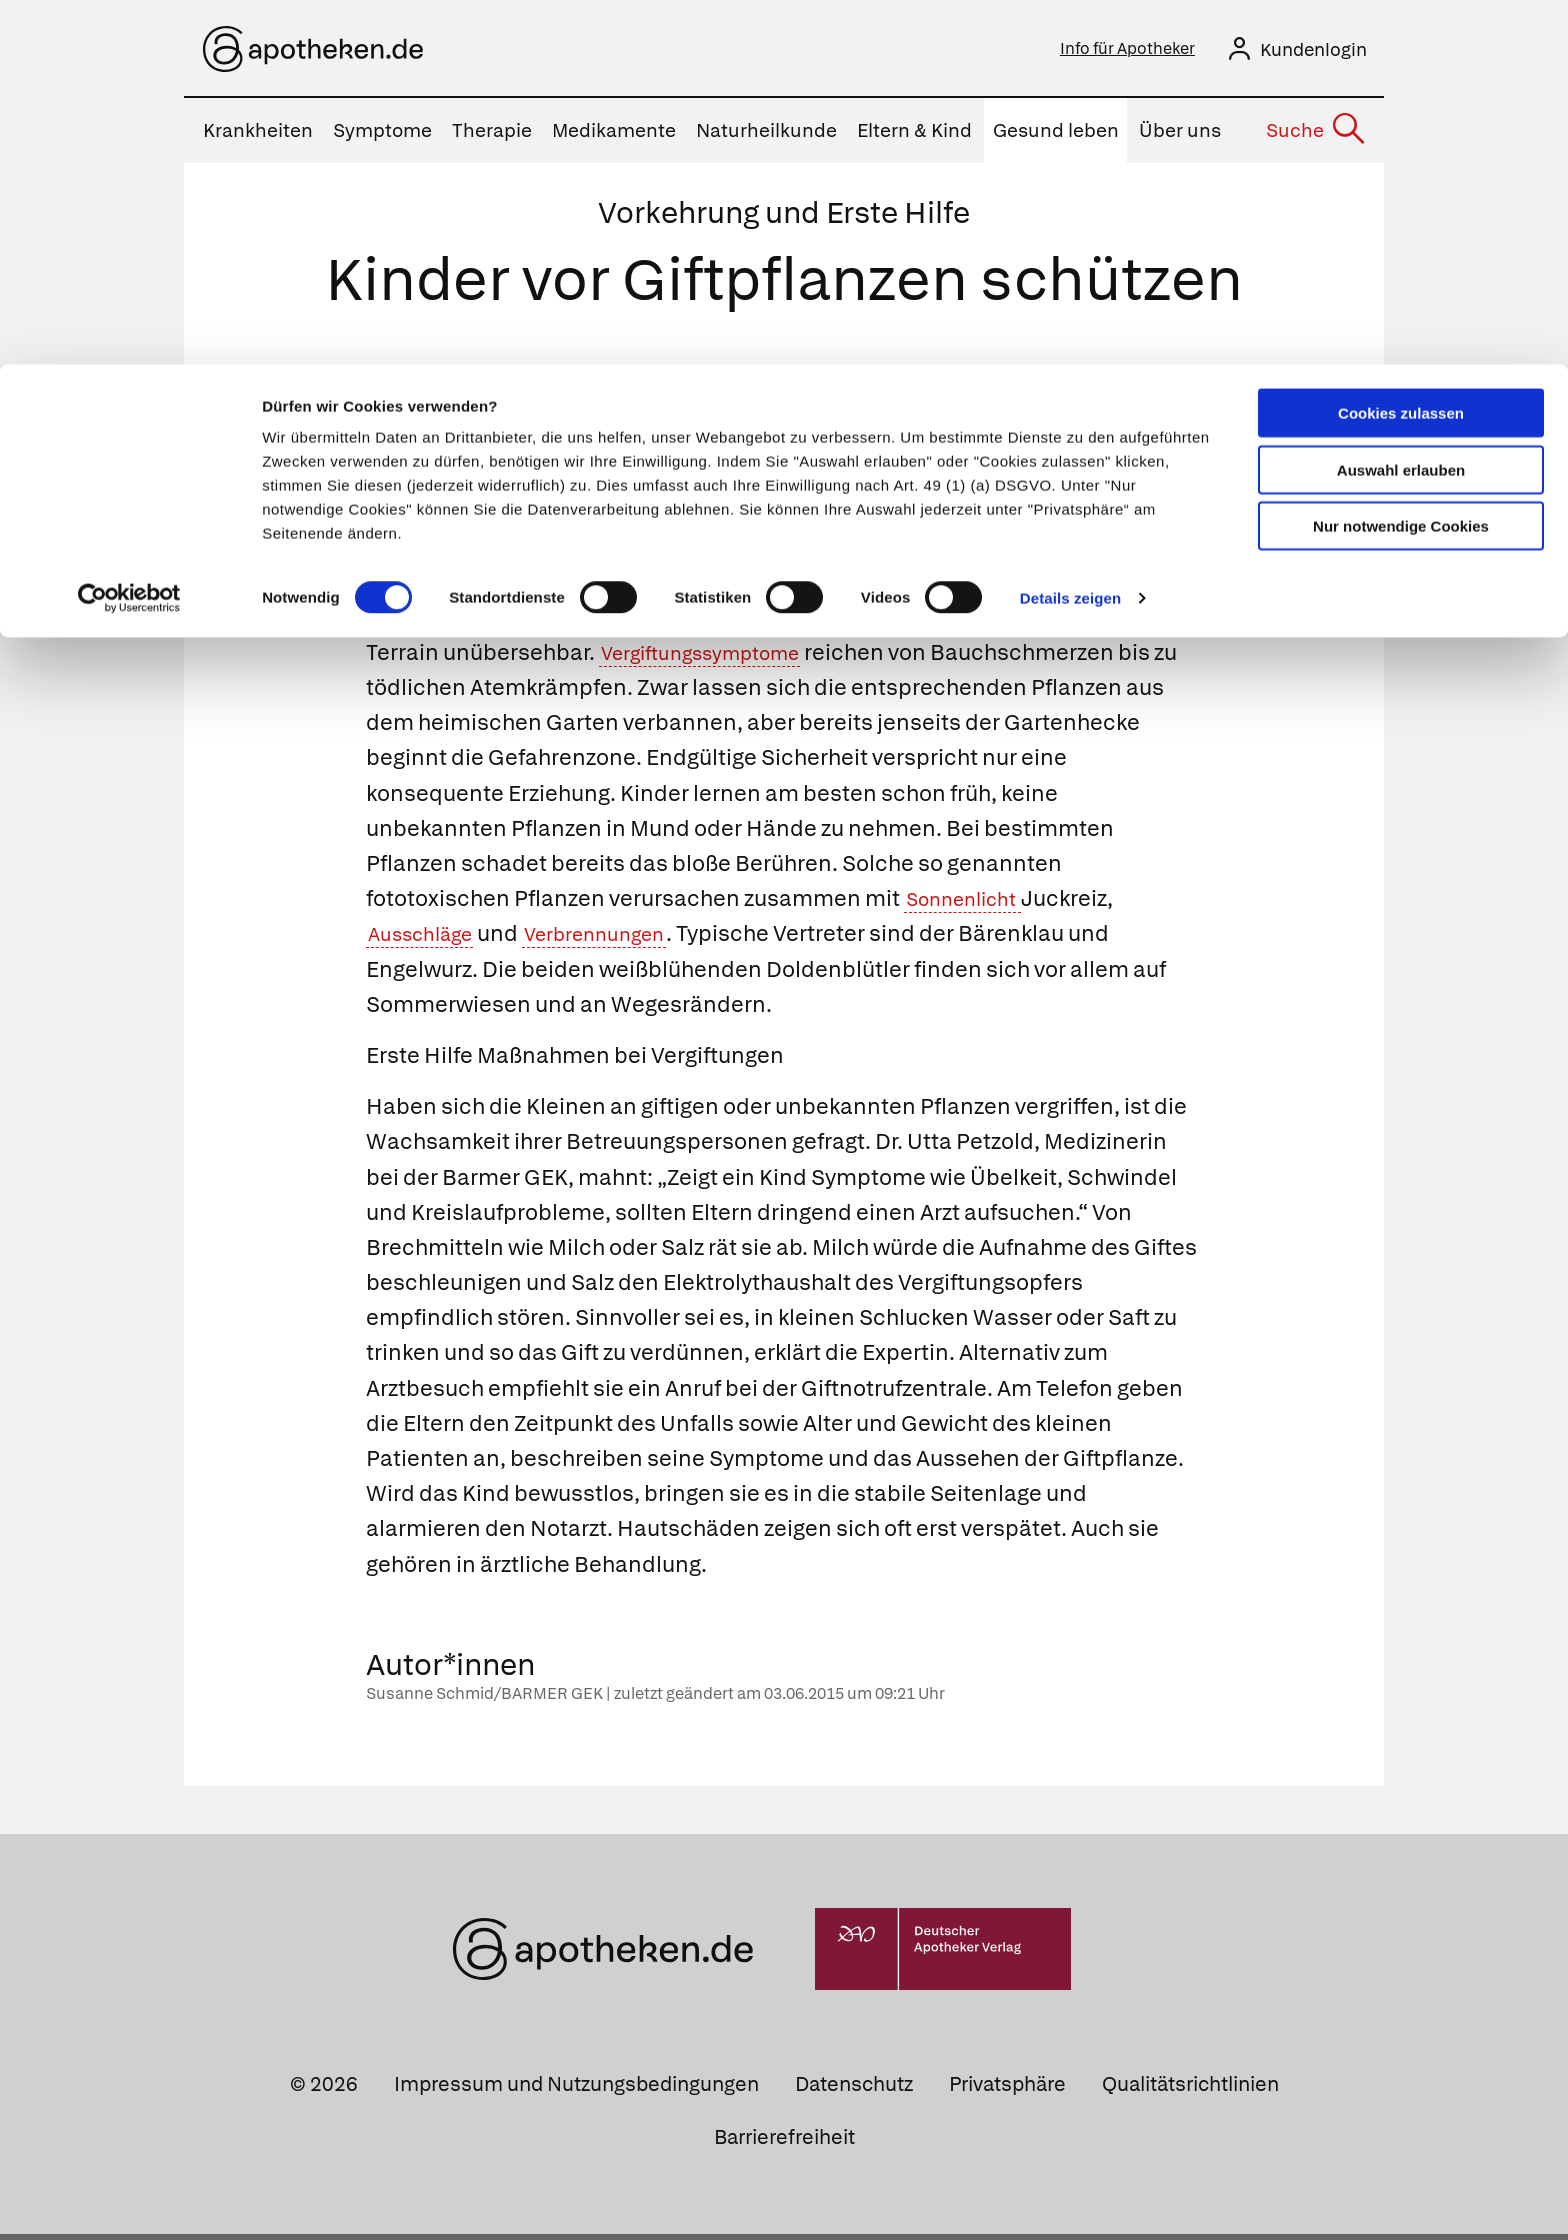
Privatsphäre (1007, 2090)
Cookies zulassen (1401, 48)
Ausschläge (428, 939)
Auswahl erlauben (1401, 105)
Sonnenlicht (972, 904)
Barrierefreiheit (784, 2143)
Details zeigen (1070, 233)
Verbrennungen (623, 939)
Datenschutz (854, 2090)
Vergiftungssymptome (716, 658)
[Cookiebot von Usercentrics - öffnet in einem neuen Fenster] (129, 234)
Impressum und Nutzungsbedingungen (576, 2090)
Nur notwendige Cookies (1401, 161)
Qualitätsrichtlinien (1190, 2090)
